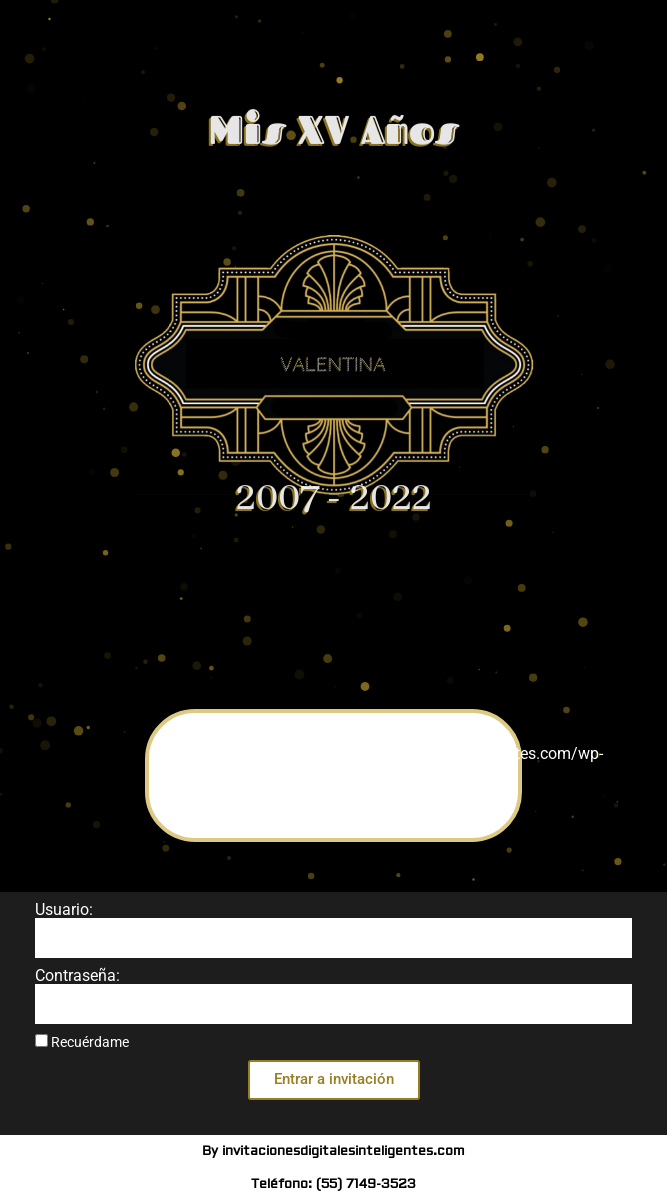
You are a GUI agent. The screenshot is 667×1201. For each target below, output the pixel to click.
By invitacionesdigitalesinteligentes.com (333, 1151)
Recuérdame (82, 1042)
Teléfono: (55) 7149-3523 (333, 1184)
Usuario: (64, 910)
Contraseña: (77, 976)
